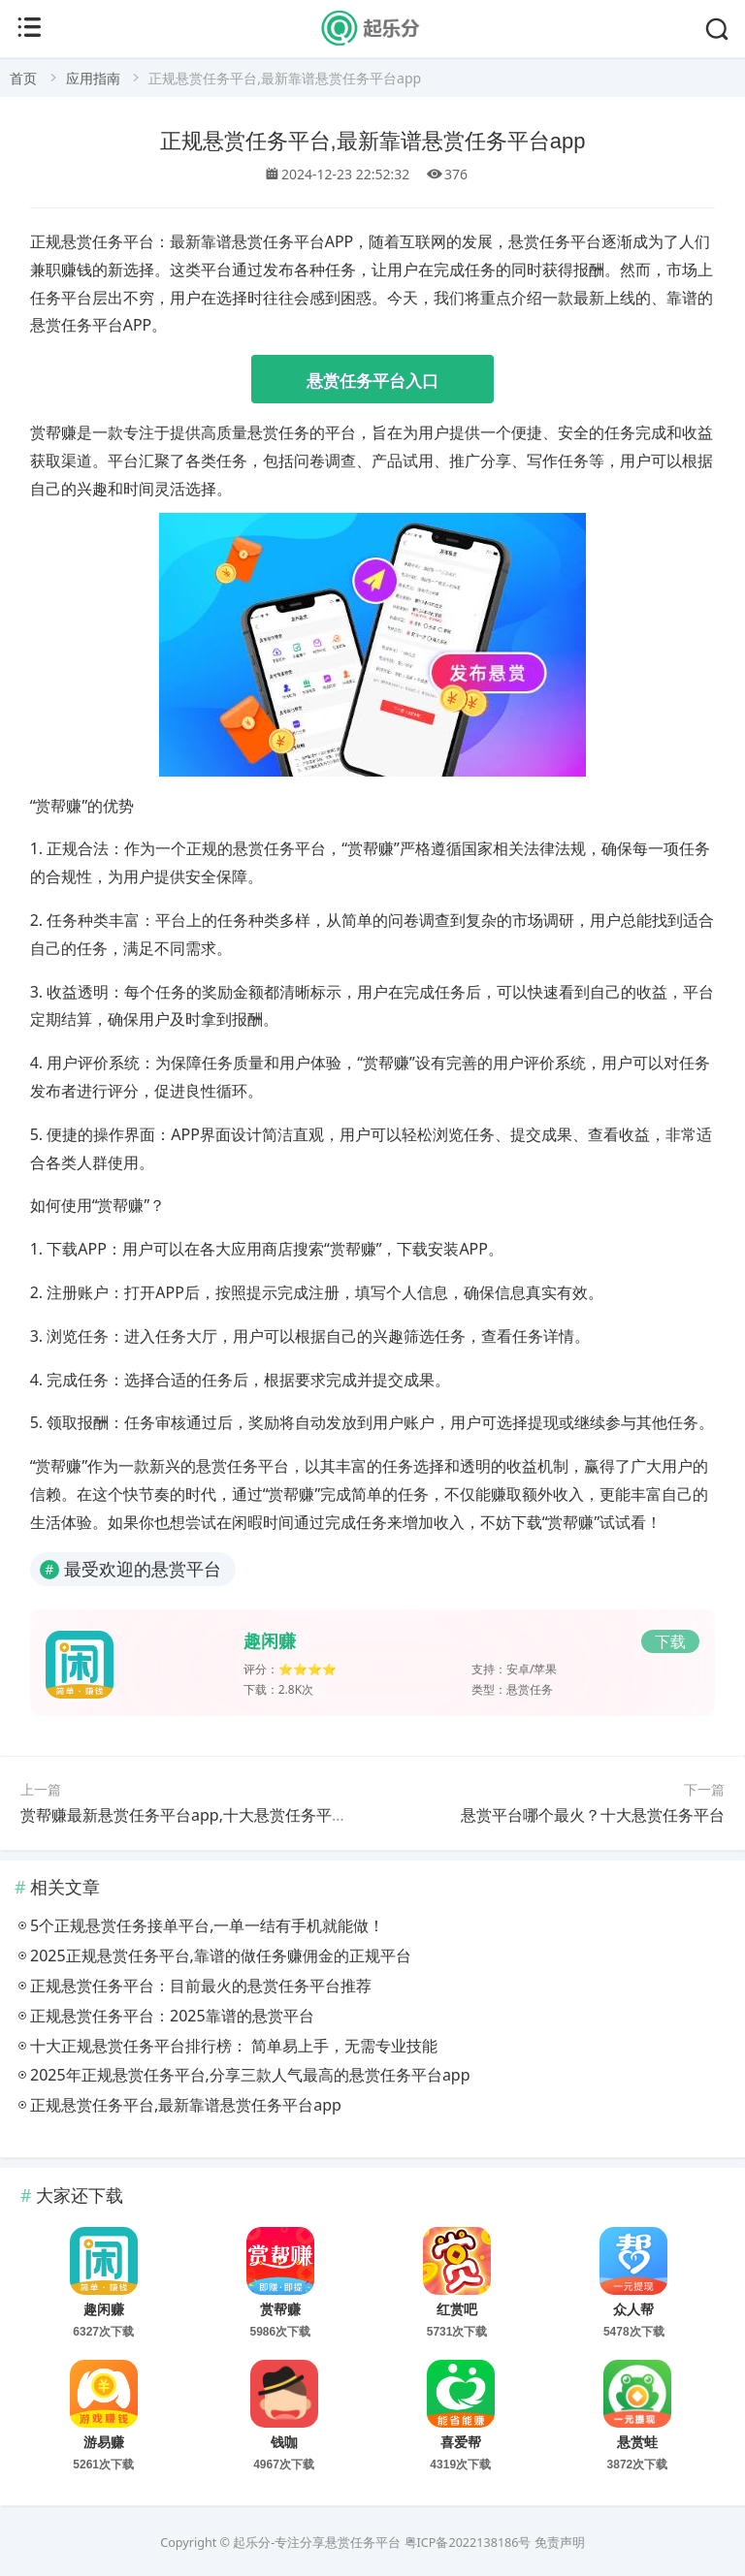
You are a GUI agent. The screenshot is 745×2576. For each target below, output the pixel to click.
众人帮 (633, 2309)
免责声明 (559, 2542)
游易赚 (103, 2442)
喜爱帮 (460, 2442)
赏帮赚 (280, 2309)
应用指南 (93, 78)
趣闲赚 (269, 1641)
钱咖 (284, 2442)
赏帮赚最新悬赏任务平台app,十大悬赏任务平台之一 (199, 1815)
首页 (23, 78)
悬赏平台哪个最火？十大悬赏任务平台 (593, 1815)
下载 (670, 1641)
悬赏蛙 (637, 2442)
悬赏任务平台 (363, 2542)
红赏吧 (457, 2309)
